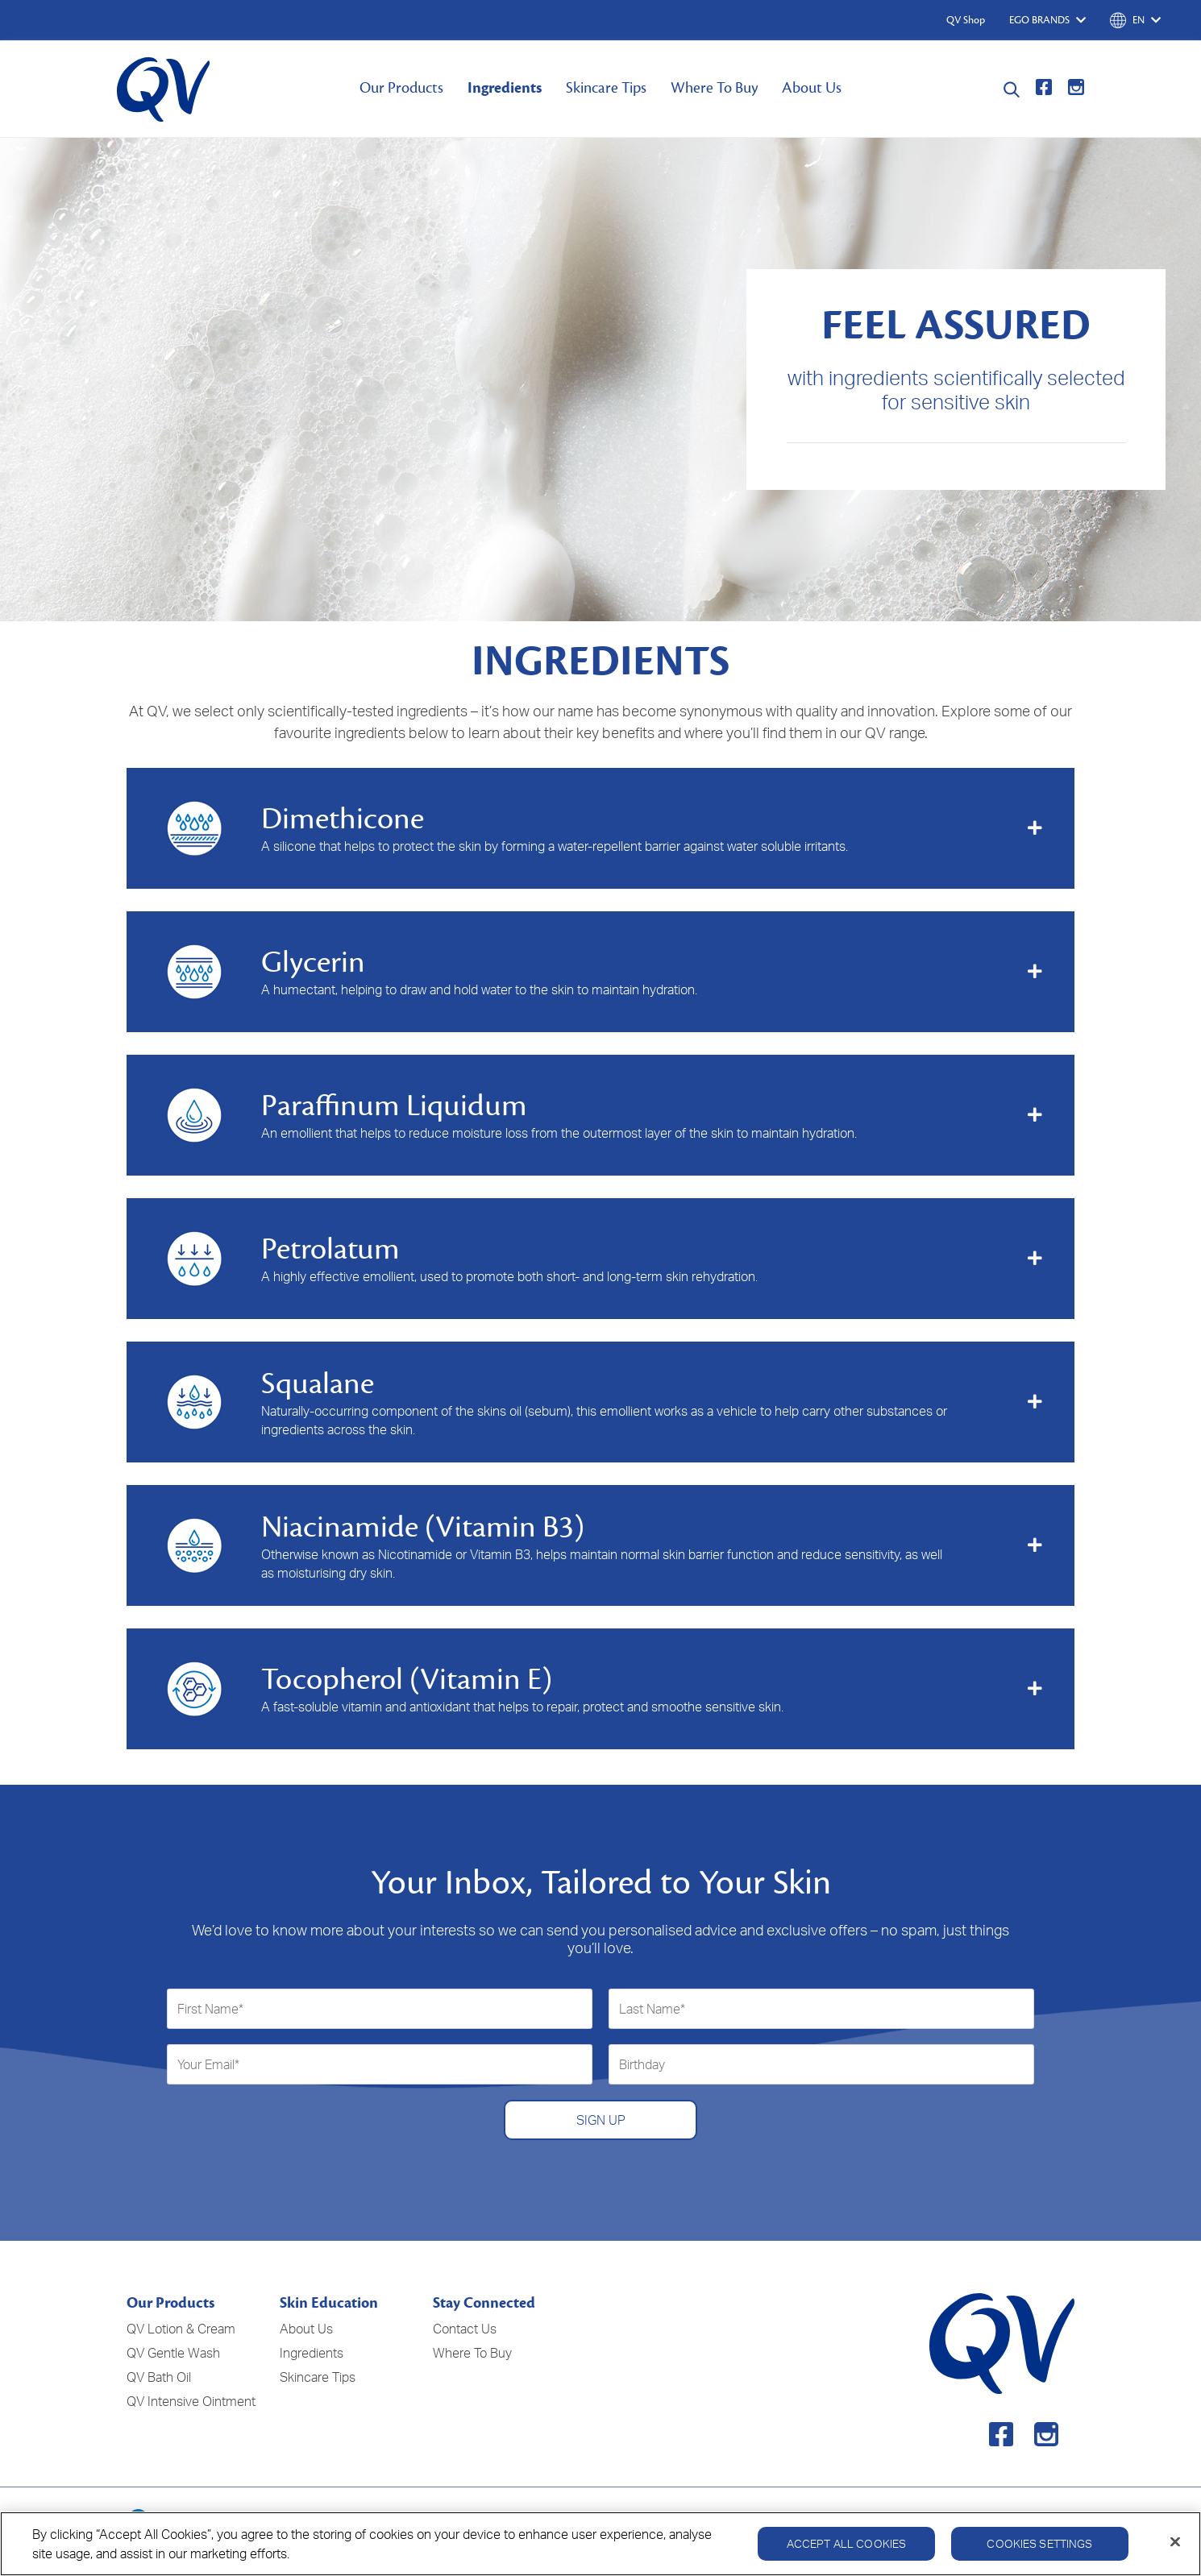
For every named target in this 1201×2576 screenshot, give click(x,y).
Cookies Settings (1039, 2551)
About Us (812, 87)
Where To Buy (714, 87)
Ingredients (505, 87)
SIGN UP (600, 2120)
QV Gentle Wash (173, 2353)
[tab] (600, 828)
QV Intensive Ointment (191, 2401)
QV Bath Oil (159, 2377)
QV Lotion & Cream (181, 2329)
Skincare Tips (606, 87)
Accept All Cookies (847, 2551)
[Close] (1175, 2550)
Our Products (401, 87)
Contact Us (465, 2329)
